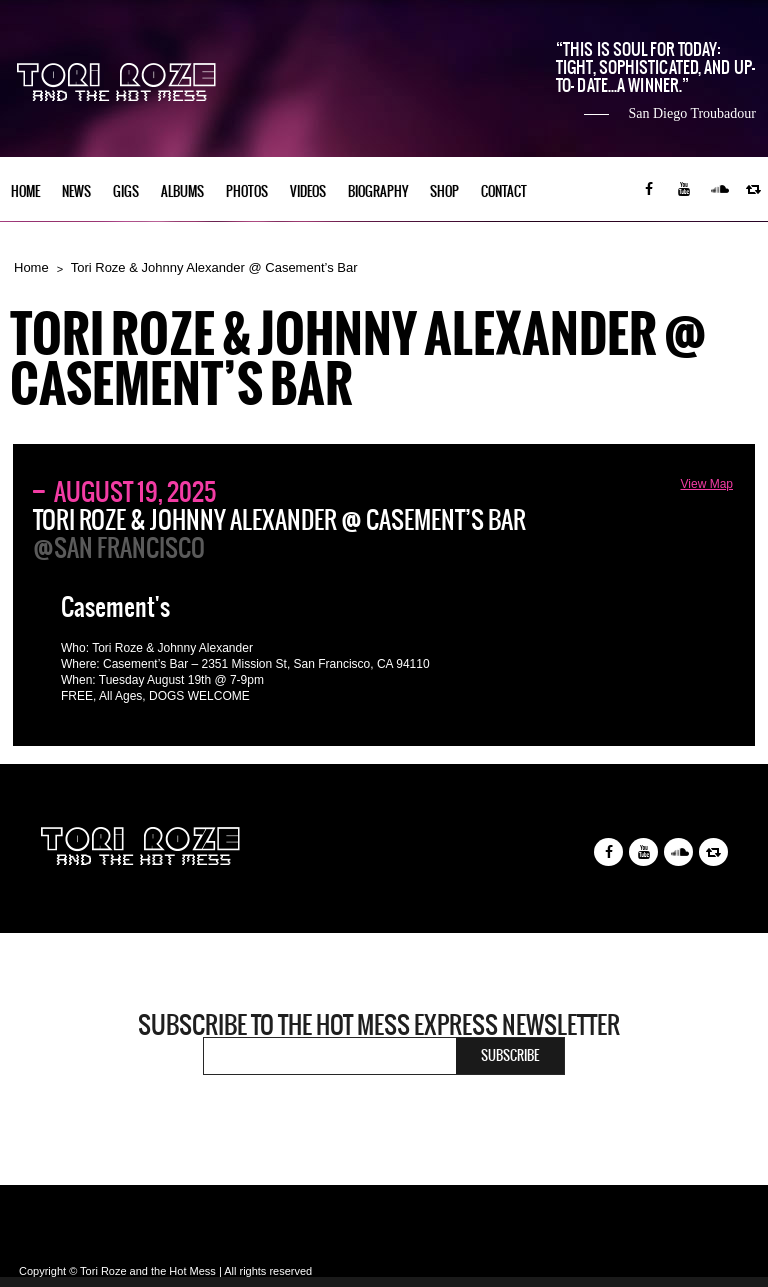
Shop (444, 191)
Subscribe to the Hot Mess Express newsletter (379, 1025)
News (76, 191)
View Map (707, 484)
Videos (308, 191)
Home (25, 191)
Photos (247, 191)
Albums (182, 191)
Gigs (126, 191)
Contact (504, 191)
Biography (378, 191)
